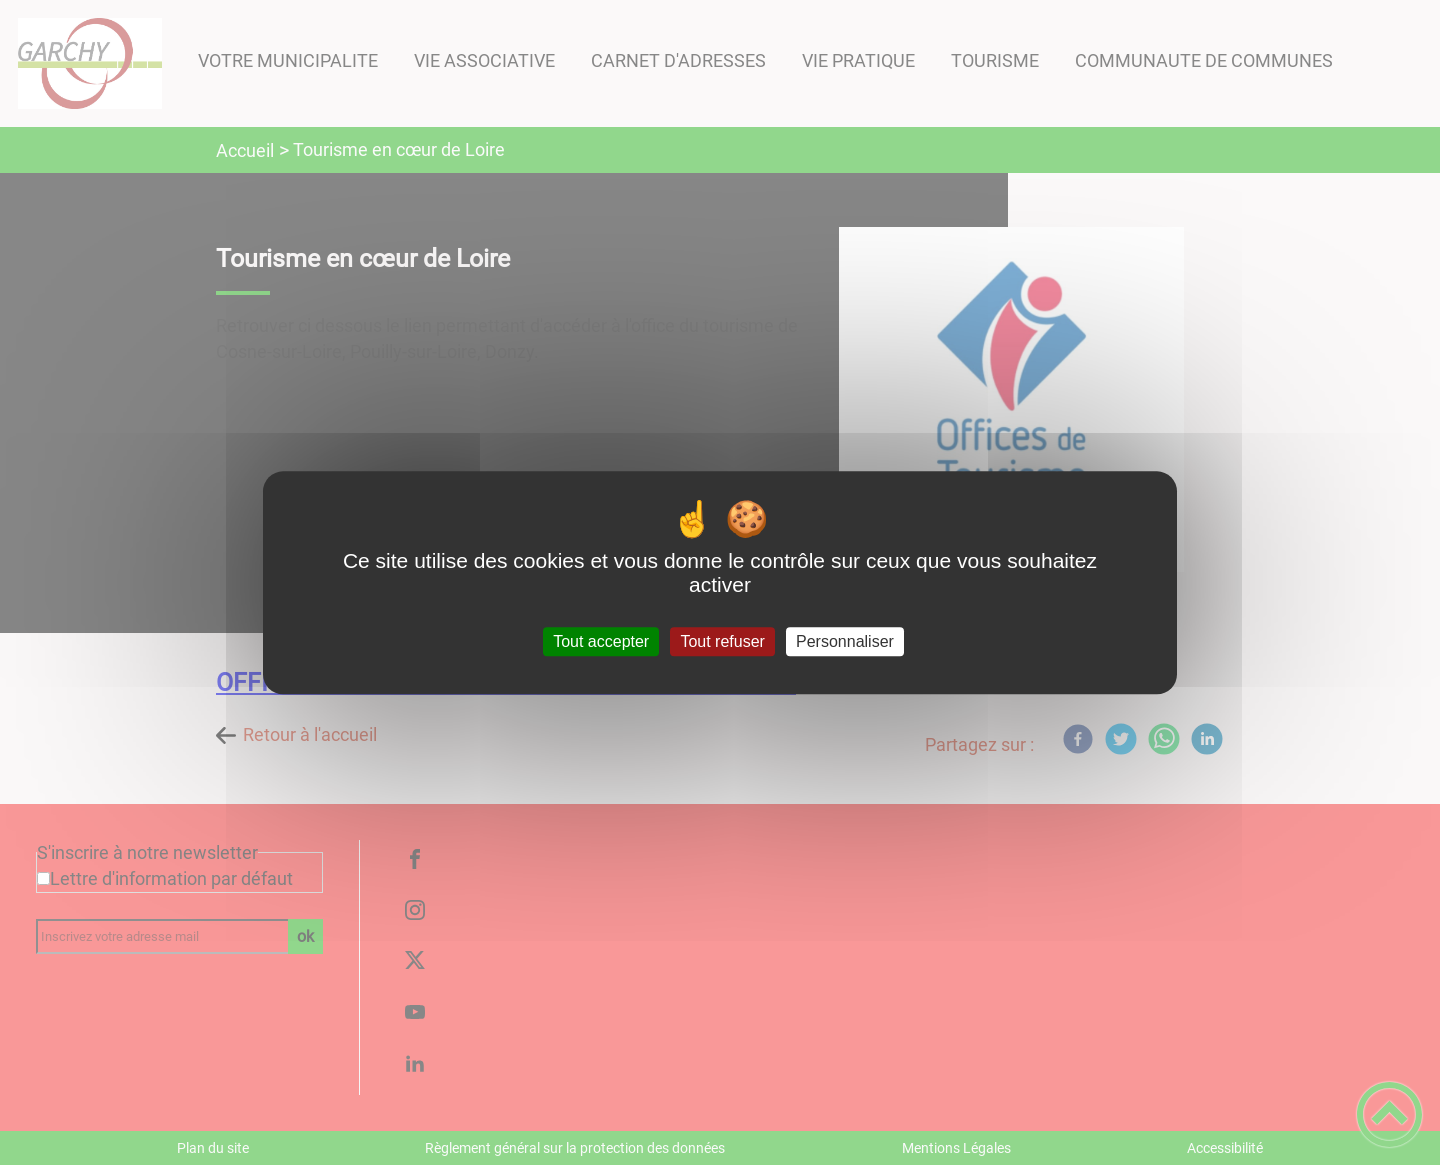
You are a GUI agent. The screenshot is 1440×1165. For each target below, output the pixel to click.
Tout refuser (722, 641)
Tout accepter (601, 641)
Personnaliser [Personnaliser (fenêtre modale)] (845, 641)
